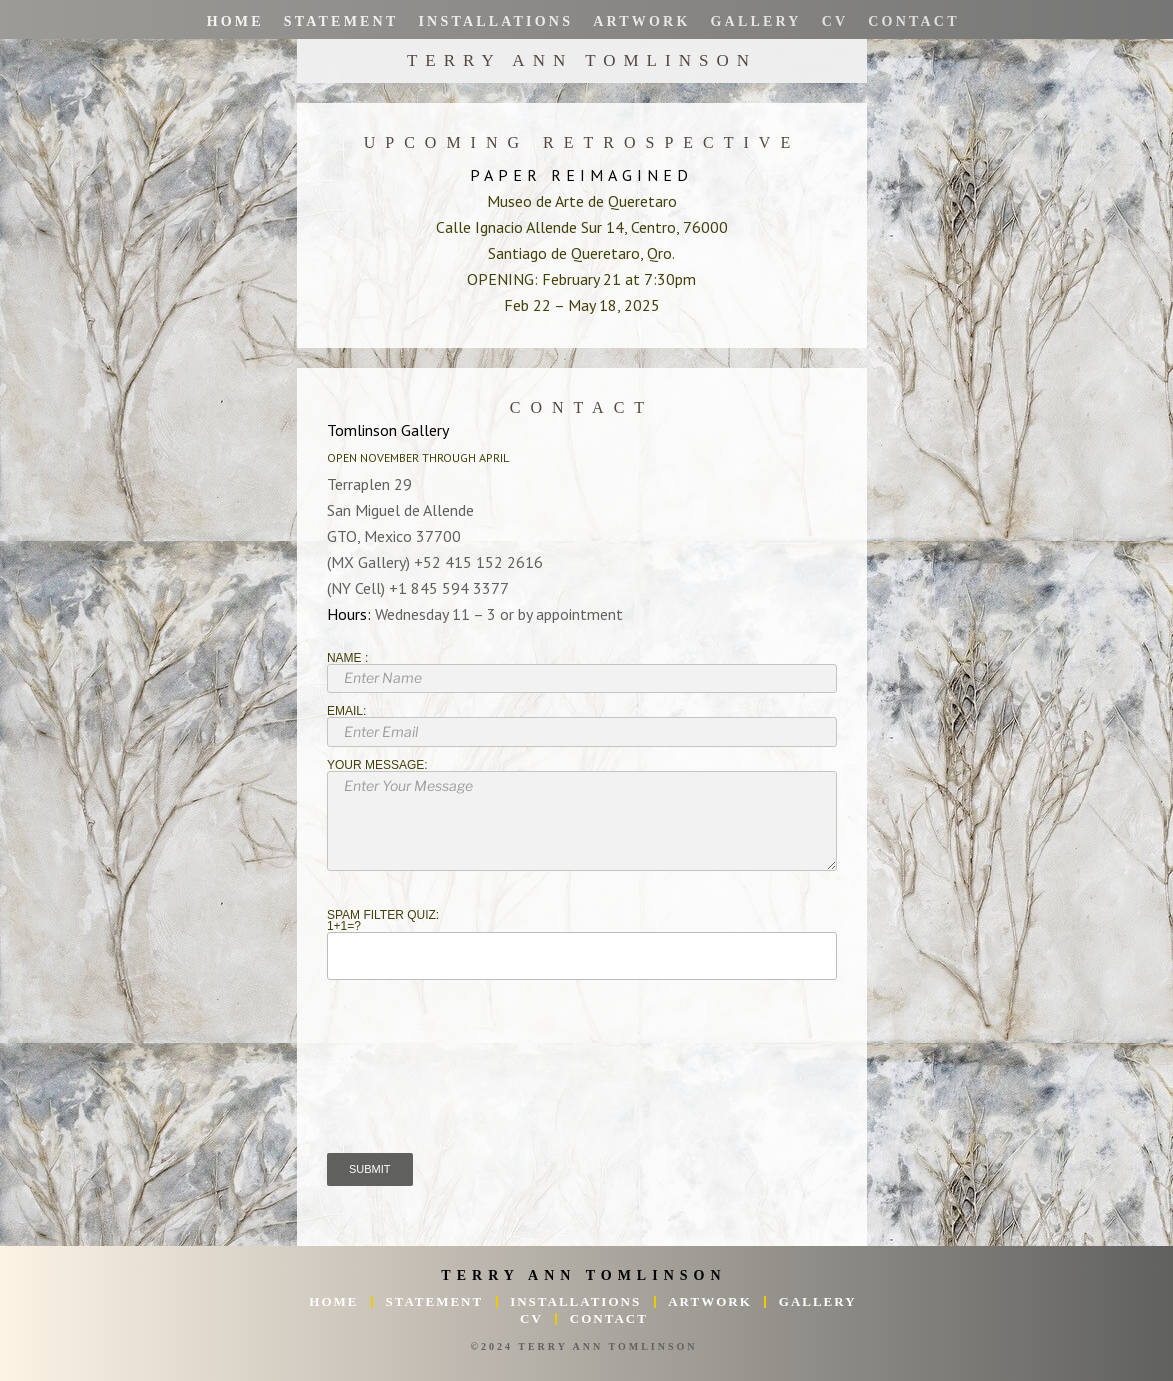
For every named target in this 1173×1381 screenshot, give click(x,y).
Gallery (755, 21)
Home (234, 21)
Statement (340, 21)
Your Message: (582, 815)
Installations (495, 21)
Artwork (641, 21)
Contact (913, 21)
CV (834, 21)
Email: (582, 726)
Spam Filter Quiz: (582, 945)
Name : (582, 673)
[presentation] (479, 1084)
